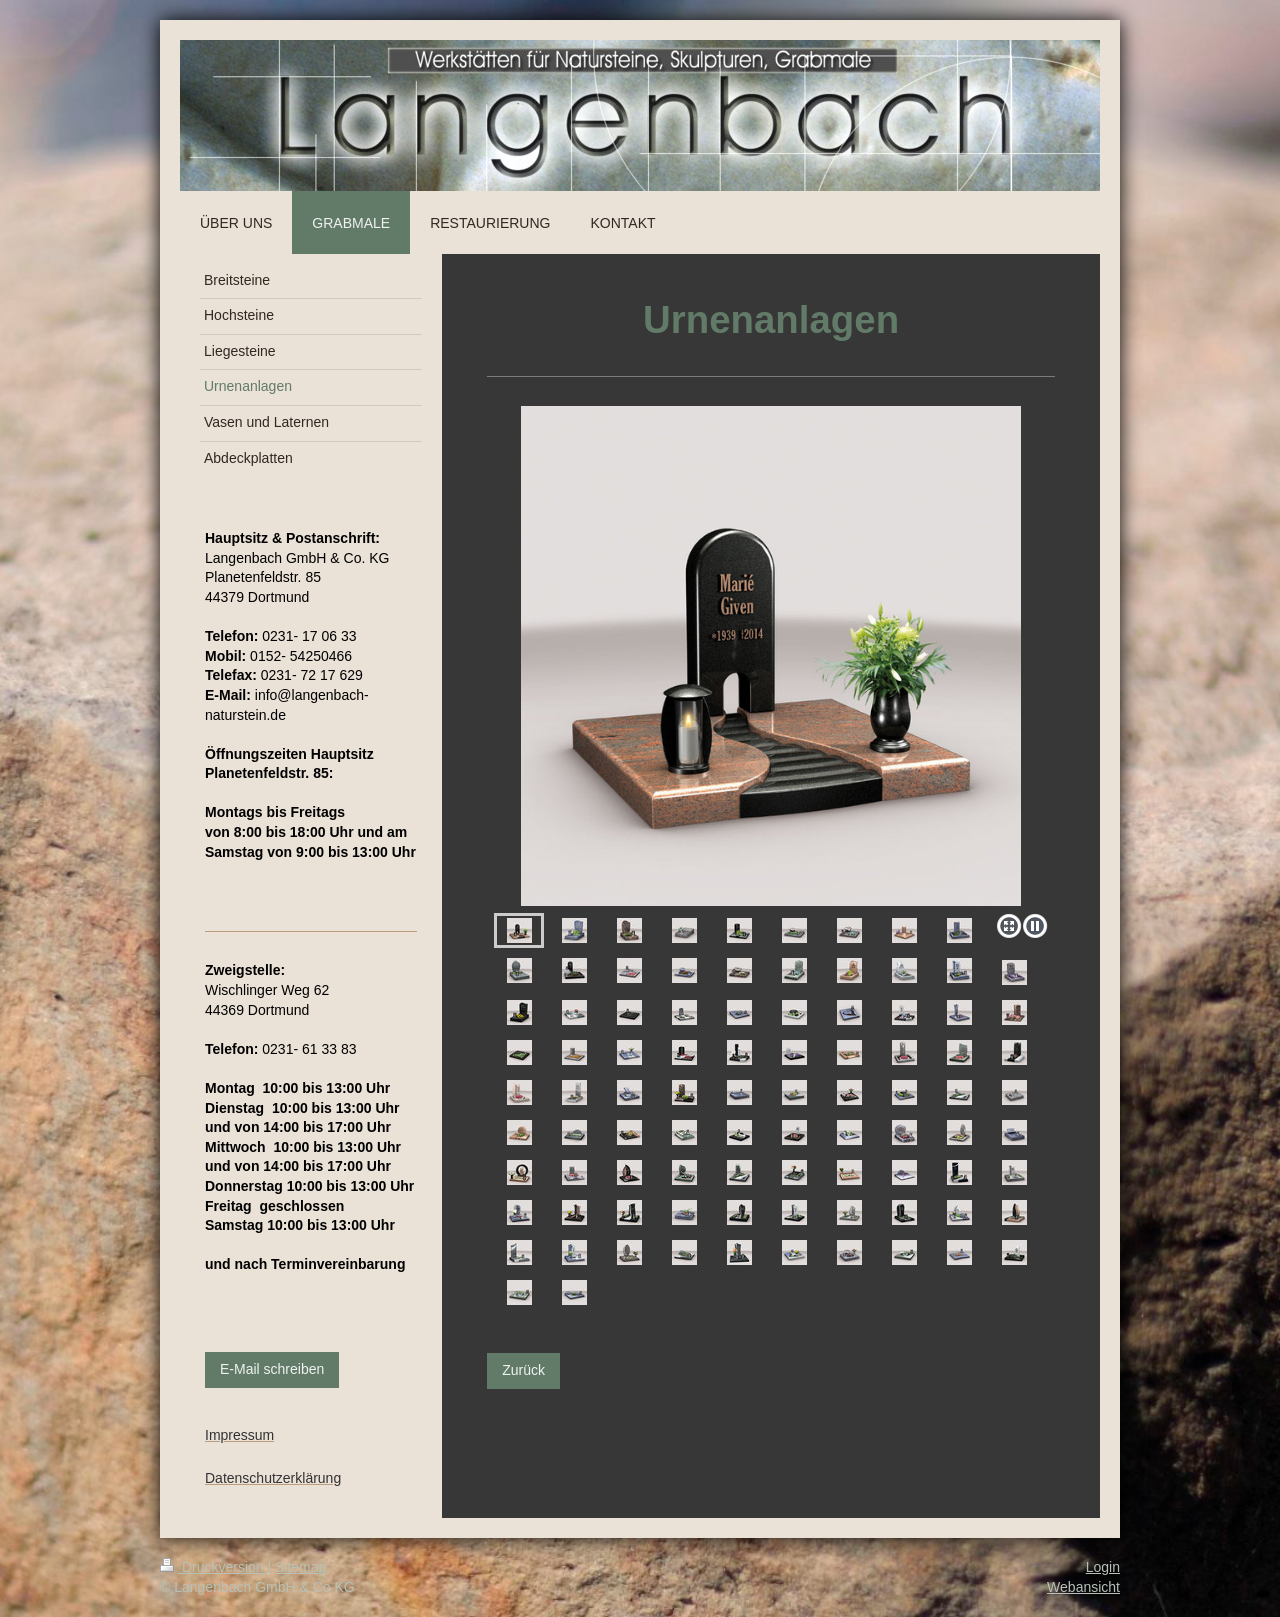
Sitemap (300, 1567)
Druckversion (213, 1567)
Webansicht (1083, 1587)
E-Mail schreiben (272, 1369)
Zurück (523, 1370)
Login (1103, 1567)
